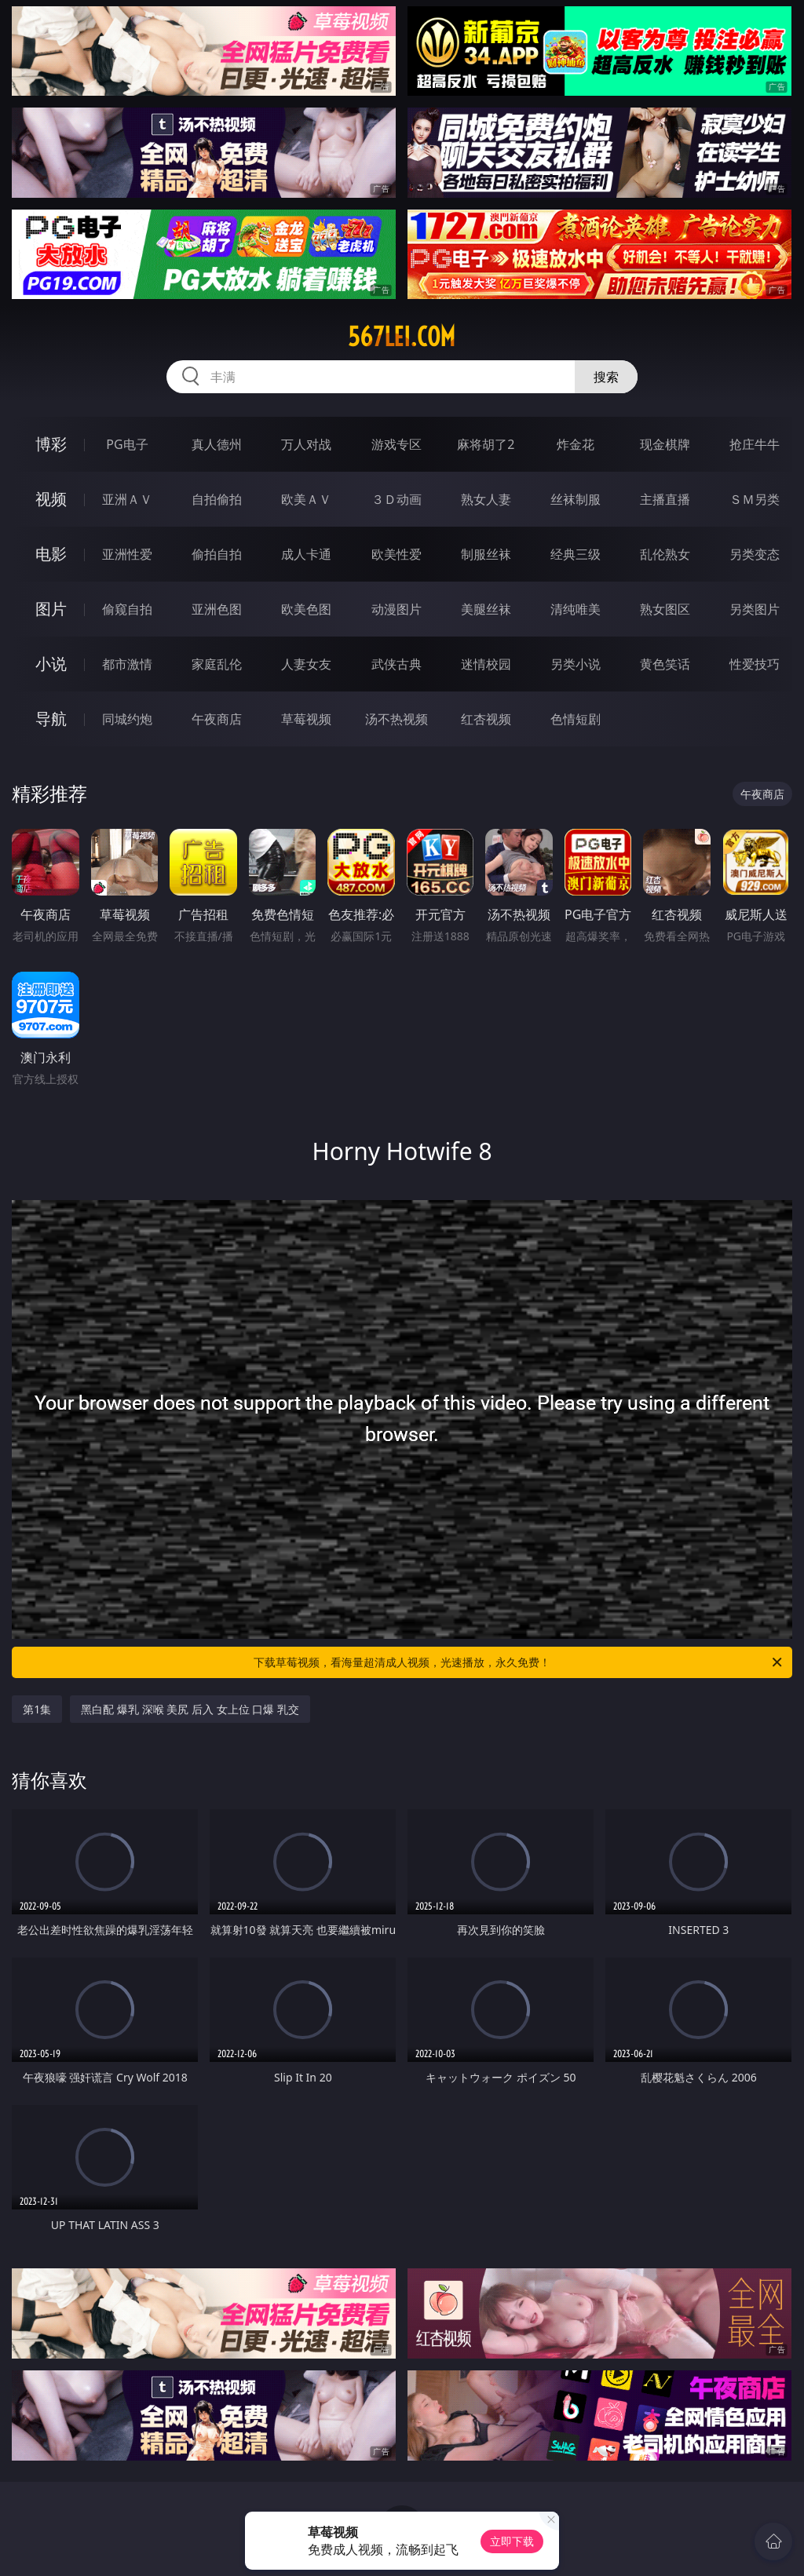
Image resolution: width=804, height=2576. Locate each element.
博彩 (51, 443)
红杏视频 (486, 719)
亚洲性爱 (127, 554)
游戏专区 (396, 444)
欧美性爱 (396, 554)
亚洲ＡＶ (127, 499)
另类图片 (754, 609)
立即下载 (512, 2541)
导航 (51, 718)
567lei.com (401, 336)
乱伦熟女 (665, 554)
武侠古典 (396, 664)
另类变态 (754, 554)
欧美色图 (306, 609)
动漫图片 (396, 609)
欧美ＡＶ (306, 499)
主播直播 (665, 499)
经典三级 (575, 554)
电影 (51, 553)
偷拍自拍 (217, 554)
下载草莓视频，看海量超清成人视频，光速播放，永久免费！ (519, 1662)
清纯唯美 (575, 609)
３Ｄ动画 (396, 499)
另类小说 (575, 664)
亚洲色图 (217, 609)
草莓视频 (306, 719)
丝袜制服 (575, 499)
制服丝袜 (486, 554)
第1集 (37, 1709)
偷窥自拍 (127, 609)
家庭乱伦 (217, 664)
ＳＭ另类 (754, 499)
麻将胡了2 (485, 444)
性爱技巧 (754, 664)
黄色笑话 (665, 664)
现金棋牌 (665, 444)
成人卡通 (306, 554)
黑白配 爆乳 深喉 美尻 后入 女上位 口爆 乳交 (189, 1709)
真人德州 (217, 444)
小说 (51, 663)
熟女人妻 (486, 499)
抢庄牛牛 (754, 444)
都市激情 (127, 664)
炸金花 (575, 444)
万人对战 (306, 444)
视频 (51, 498)
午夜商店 (217, 719)
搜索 (606, 376)
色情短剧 (575, 719)
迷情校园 (486, 664)
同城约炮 (127, 719)
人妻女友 (306, 664)
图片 (51, 608)
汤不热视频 (396, 719)
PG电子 (127, 444)
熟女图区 (665, 609)
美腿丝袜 (486, 609)
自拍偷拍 (217, 499)
